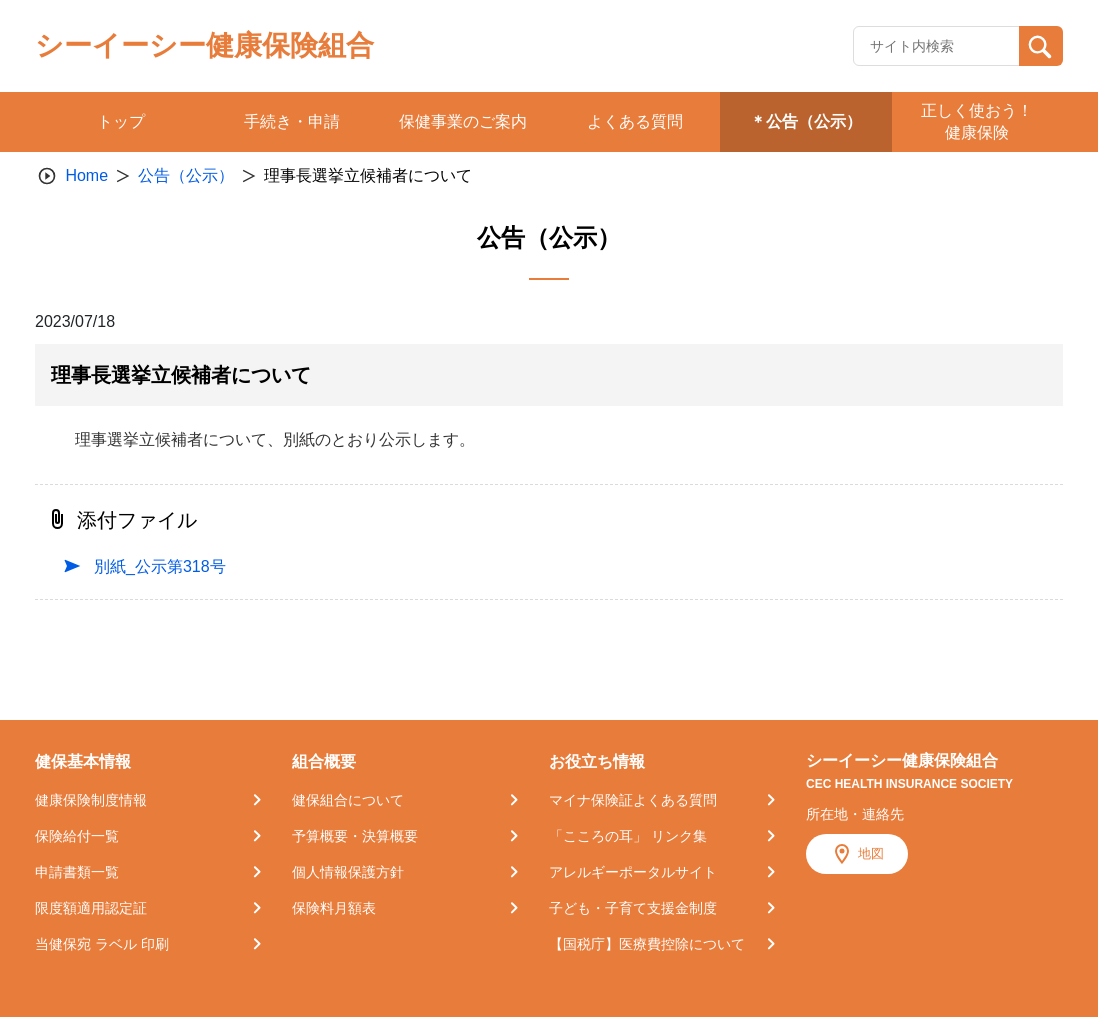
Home (86, 175)
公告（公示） (186, 175)
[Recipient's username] (936, 46)
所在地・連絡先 (855, 814)
